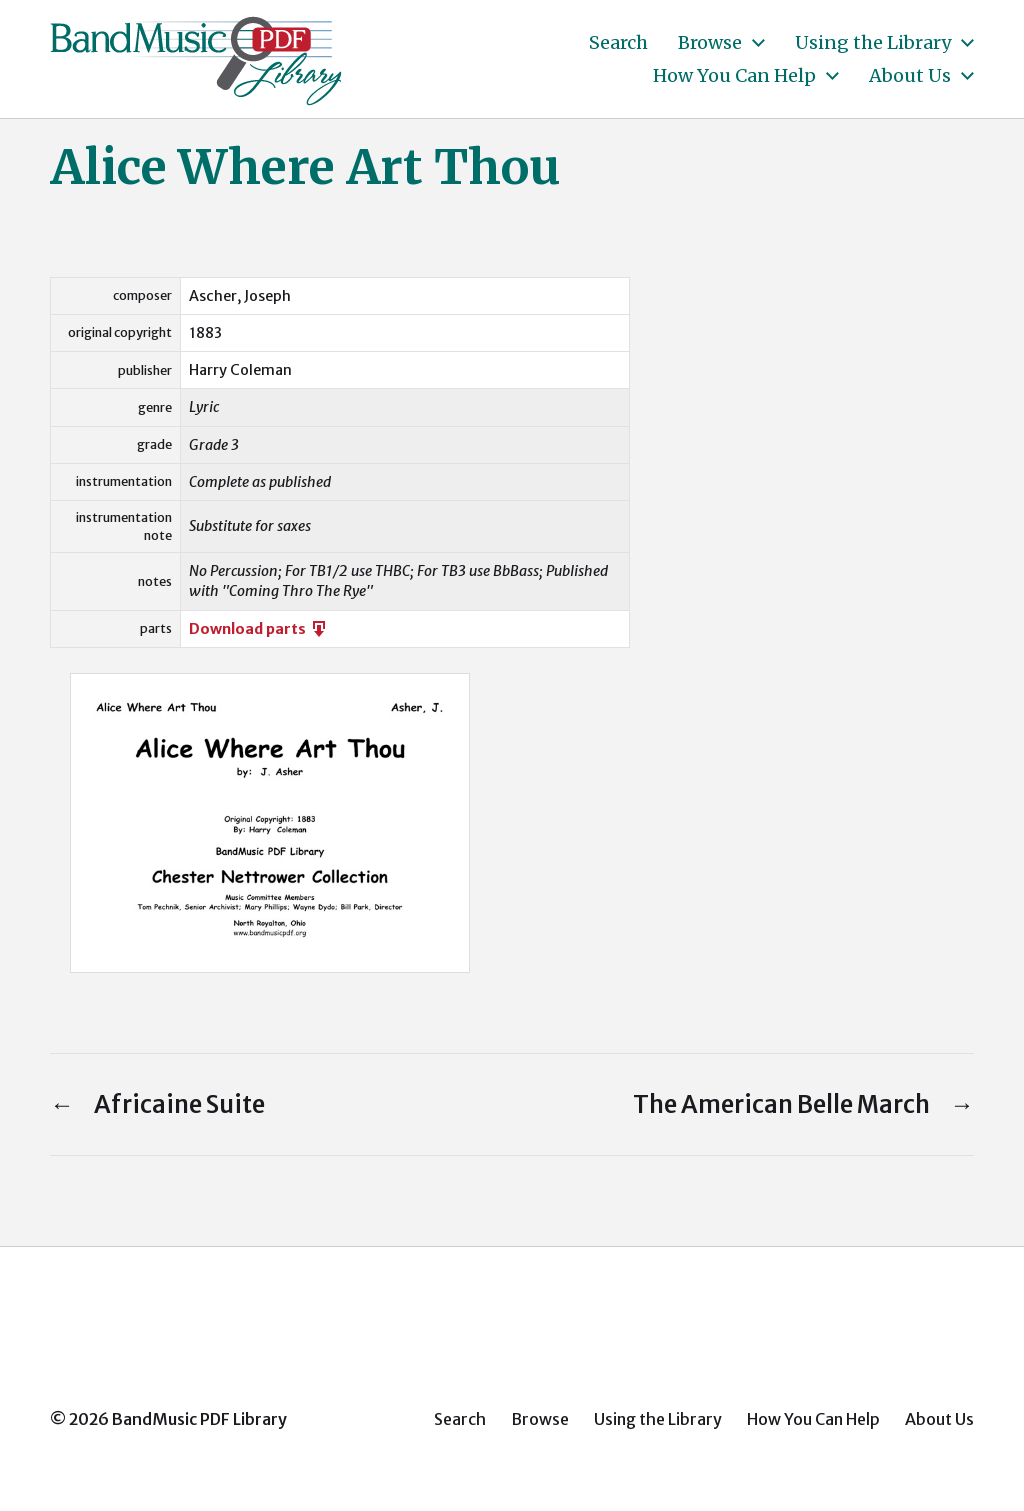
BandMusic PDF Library (199, 1419)
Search (618, 43)
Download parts (259, 629)
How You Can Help (734, 76)
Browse (710, 43)
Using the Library (873, 43)
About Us (910, 76)
